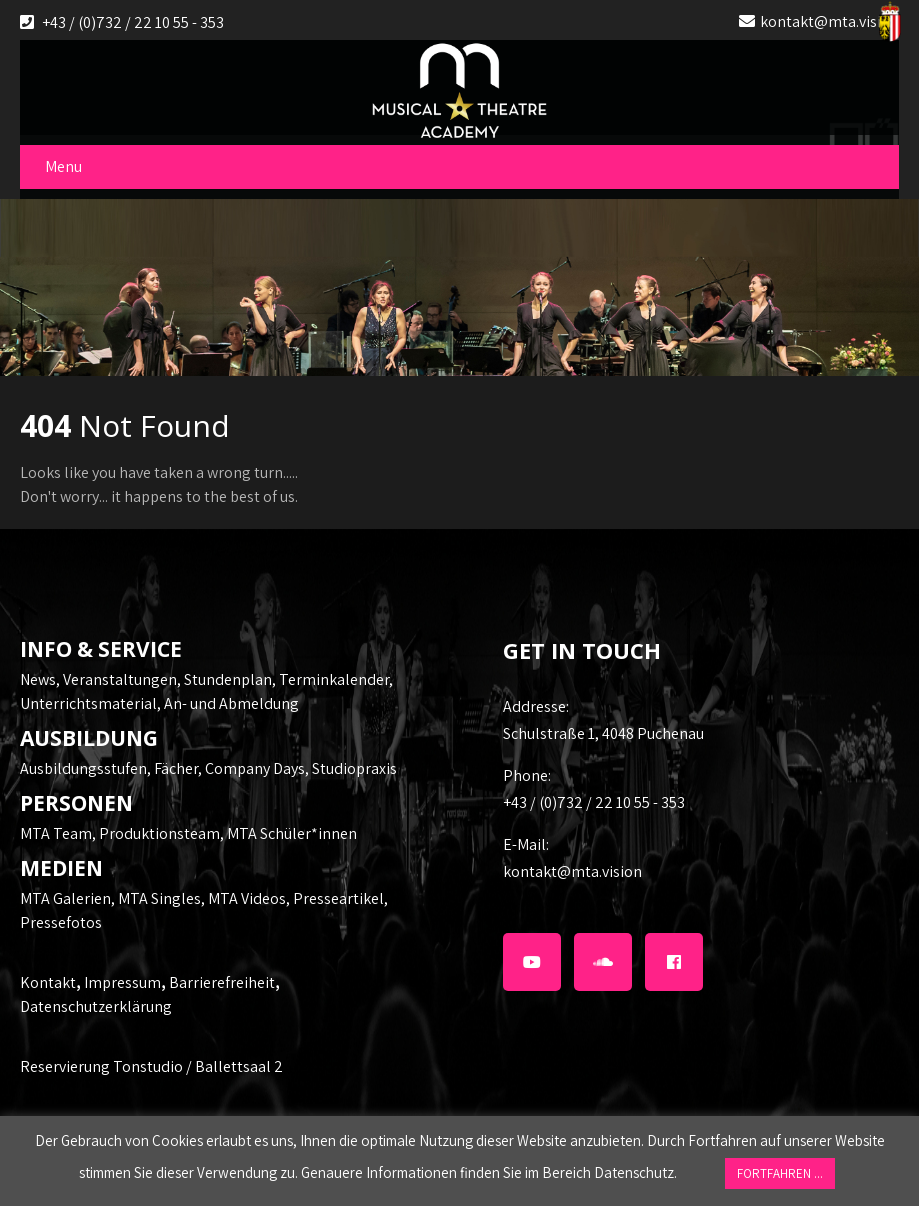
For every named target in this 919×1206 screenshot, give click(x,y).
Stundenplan (228, 679)
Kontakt (48, 982)
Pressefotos (61, 922)
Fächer (176, 768)
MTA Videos (247, 898)
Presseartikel (338, 898)
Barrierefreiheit (222, 982)
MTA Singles (159, 898)
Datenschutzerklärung (96, 1006)
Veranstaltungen (120, 679)
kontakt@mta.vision (829, 21)
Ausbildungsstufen (83, 768)
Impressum (122, 982)
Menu (63, 166)
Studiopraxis (354, 768)
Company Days (255, 768)
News (38, 679)
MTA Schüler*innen (292, 833)
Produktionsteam (159, 833)
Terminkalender (334, 679)
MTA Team (56, 833)
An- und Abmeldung (231, 703)
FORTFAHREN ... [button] (780, 1173)
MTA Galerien (65, 898)
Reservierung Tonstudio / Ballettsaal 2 (151, 1066)
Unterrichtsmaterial (88, 703)
